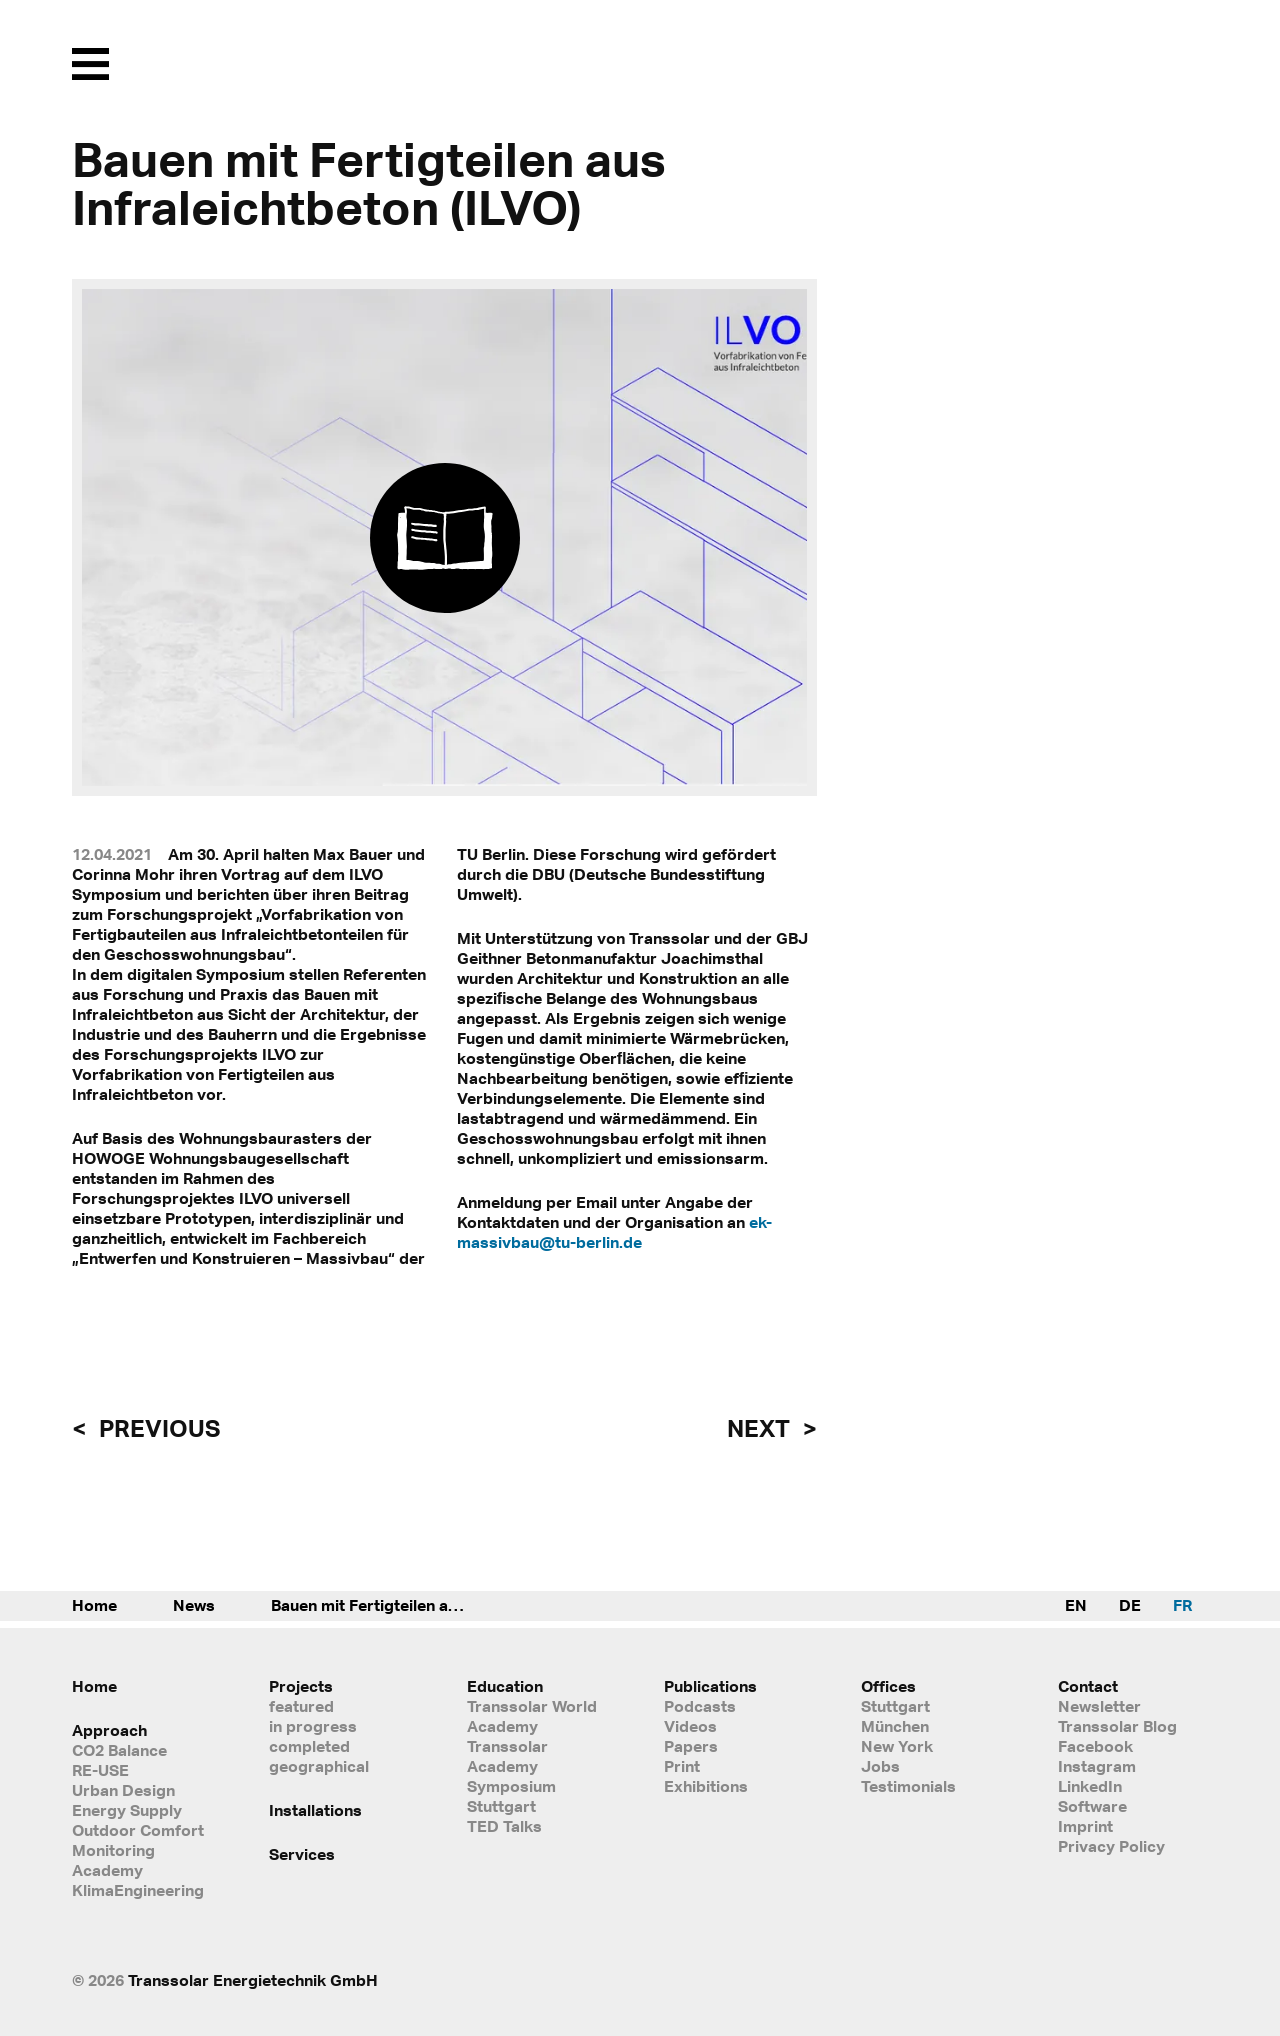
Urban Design (123, 1790)
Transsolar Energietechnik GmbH (253, 1980)
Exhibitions (706, 1786)
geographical (319, 1766)
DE (1130, 1605)
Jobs (880, 1766)
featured (301, 1706)
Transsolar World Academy (532, 1716)
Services (302, 1854)
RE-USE (100, 1770)
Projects (301, 1686)
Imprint (1085, 1826)
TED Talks (504, 1826)
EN (1076, 1605)
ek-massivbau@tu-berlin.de (614, 1232)
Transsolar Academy (507, 1756)
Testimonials (908, 1786)
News (194, 1605)
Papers (691, 1746)
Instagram (1097, 1766)
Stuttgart (895, 1706)
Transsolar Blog (1117, 1726)
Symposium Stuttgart (511, 1796)
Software (1092, 1806)
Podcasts (700, 1706)
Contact (1088, 1686)
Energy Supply (127, 1810)
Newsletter (1099, 1706)
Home (94, 1605)
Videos (690, 1726)
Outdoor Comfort (138, 1830)
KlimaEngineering (138, 1890)
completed (309, 1746)
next (761, 1428)
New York (897, 1746)
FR (1182, 1605)
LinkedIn (1090, 1786)
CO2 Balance (119, 1750)
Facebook (1095, 1746)
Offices (888, 1686)
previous (157, 1428)
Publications (710, 1686)
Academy (107, 1870)
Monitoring (113, 1850)
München (895, 1726)
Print (682, 1766)
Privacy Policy (1111, 1846)
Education (505, 1686)
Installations (315, 1810)
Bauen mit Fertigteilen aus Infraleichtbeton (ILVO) (391, 1605)
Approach (109, 1730)
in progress (313, 1726)
